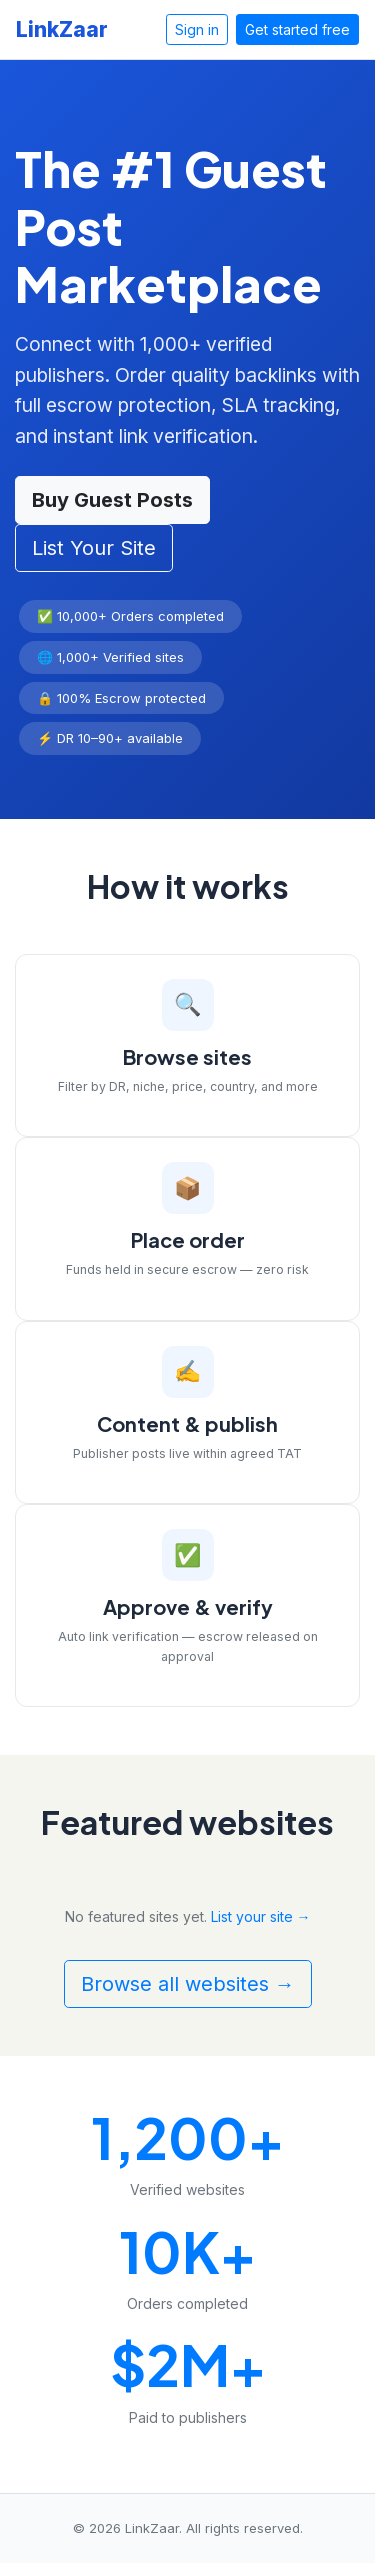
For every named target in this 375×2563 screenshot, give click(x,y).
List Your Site (94, 548)
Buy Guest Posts (112, 500)
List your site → (261, 1916)
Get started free (297, 29)
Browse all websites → (188, 1984)
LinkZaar (62, 29)
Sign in (197, 29)
